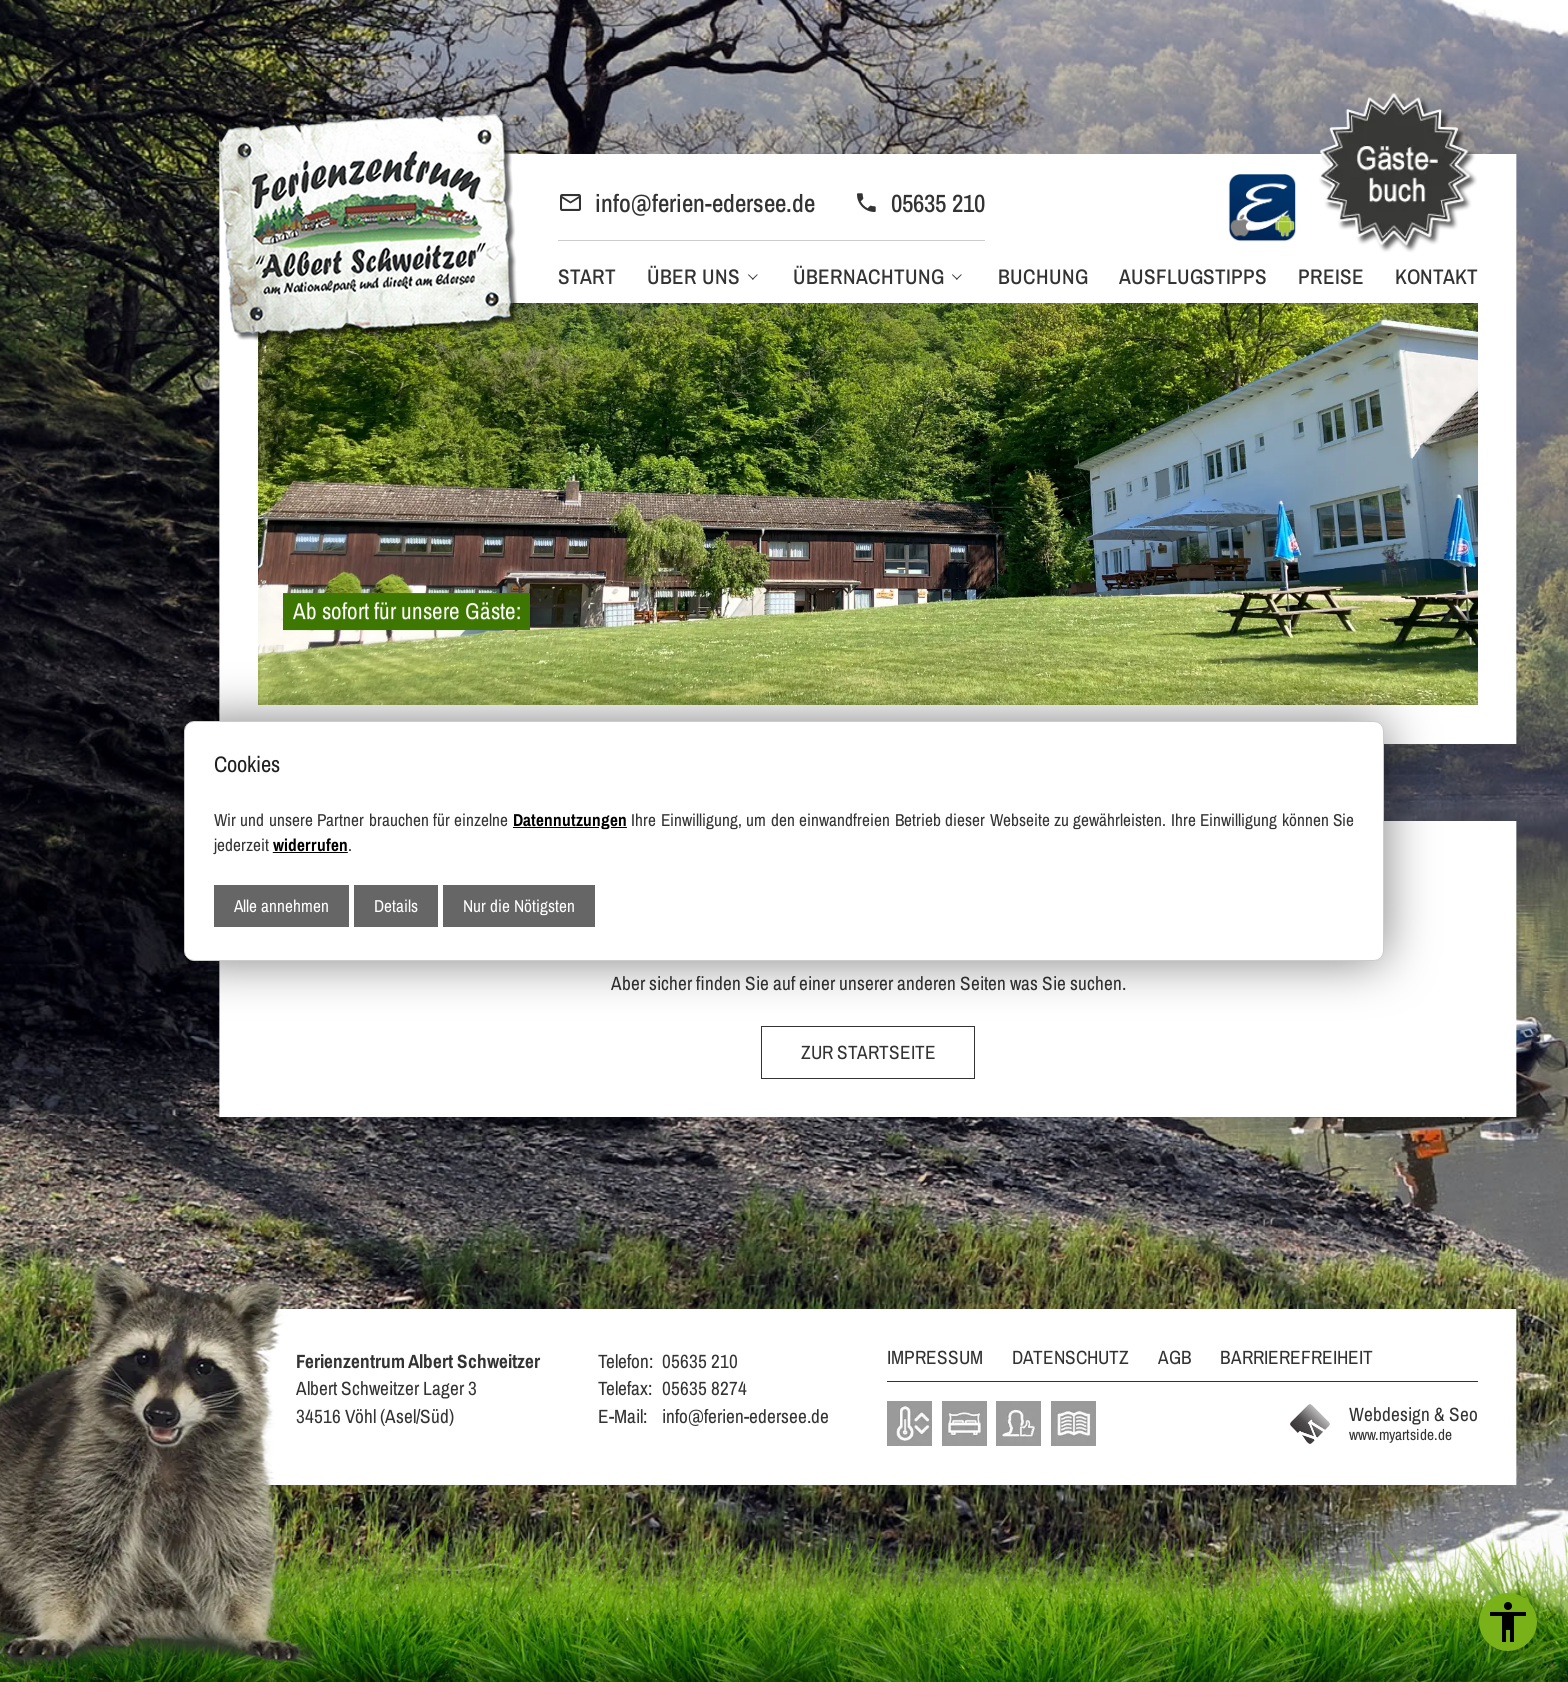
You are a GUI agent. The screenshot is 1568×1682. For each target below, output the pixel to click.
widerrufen (310, 844)
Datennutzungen (570, 819)
